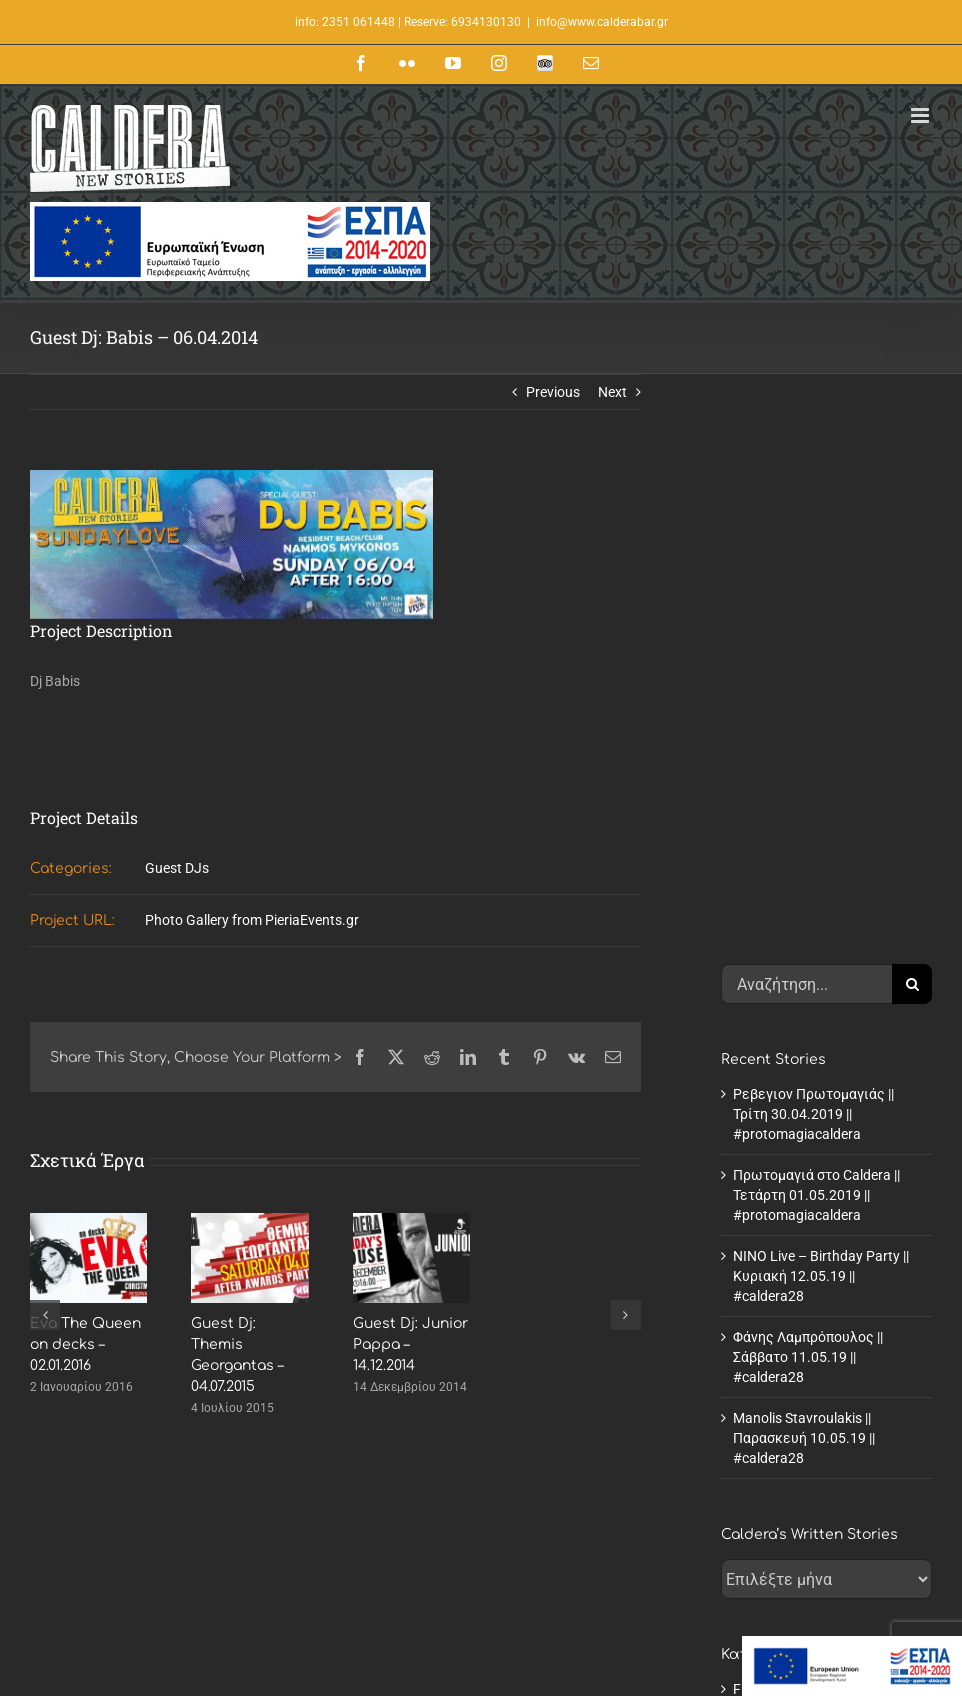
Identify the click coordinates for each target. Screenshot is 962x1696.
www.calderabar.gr (122, 1581)
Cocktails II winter (563, 1603)
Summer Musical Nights (581, 1685)
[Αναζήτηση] (912, 459)
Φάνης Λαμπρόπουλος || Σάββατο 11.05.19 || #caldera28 (808, 832)
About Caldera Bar (565, 1521)
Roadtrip (760, 1246)
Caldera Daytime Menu (578, 1562)
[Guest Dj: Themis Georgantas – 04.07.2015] (249, 1221)
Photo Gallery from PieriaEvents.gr (252, 920)
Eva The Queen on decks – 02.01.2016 (85, 1344)
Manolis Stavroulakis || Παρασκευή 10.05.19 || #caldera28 (804, 913)
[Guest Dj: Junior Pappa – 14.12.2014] (411, 1221)
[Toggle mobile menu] (921, 115)
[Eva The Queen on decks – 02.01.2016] (88, 1221)
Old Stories (766, 1205)
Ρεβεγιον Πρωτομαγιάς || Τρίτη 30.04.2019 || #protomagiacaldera (813, 589)
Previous (553, 392)
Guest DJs (177, 868)
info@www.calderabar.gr (602, 22)
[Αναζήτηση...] (806, 459)
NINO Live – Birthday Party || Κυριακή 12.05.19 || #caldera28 (821, 751)
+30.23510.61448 (160, 1541)
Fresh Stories (773, 1164)
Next (612, 392)
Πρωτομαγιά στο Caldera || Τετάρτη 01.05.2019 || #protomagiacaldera (816, 670)
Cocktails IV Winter (566, 1644)
